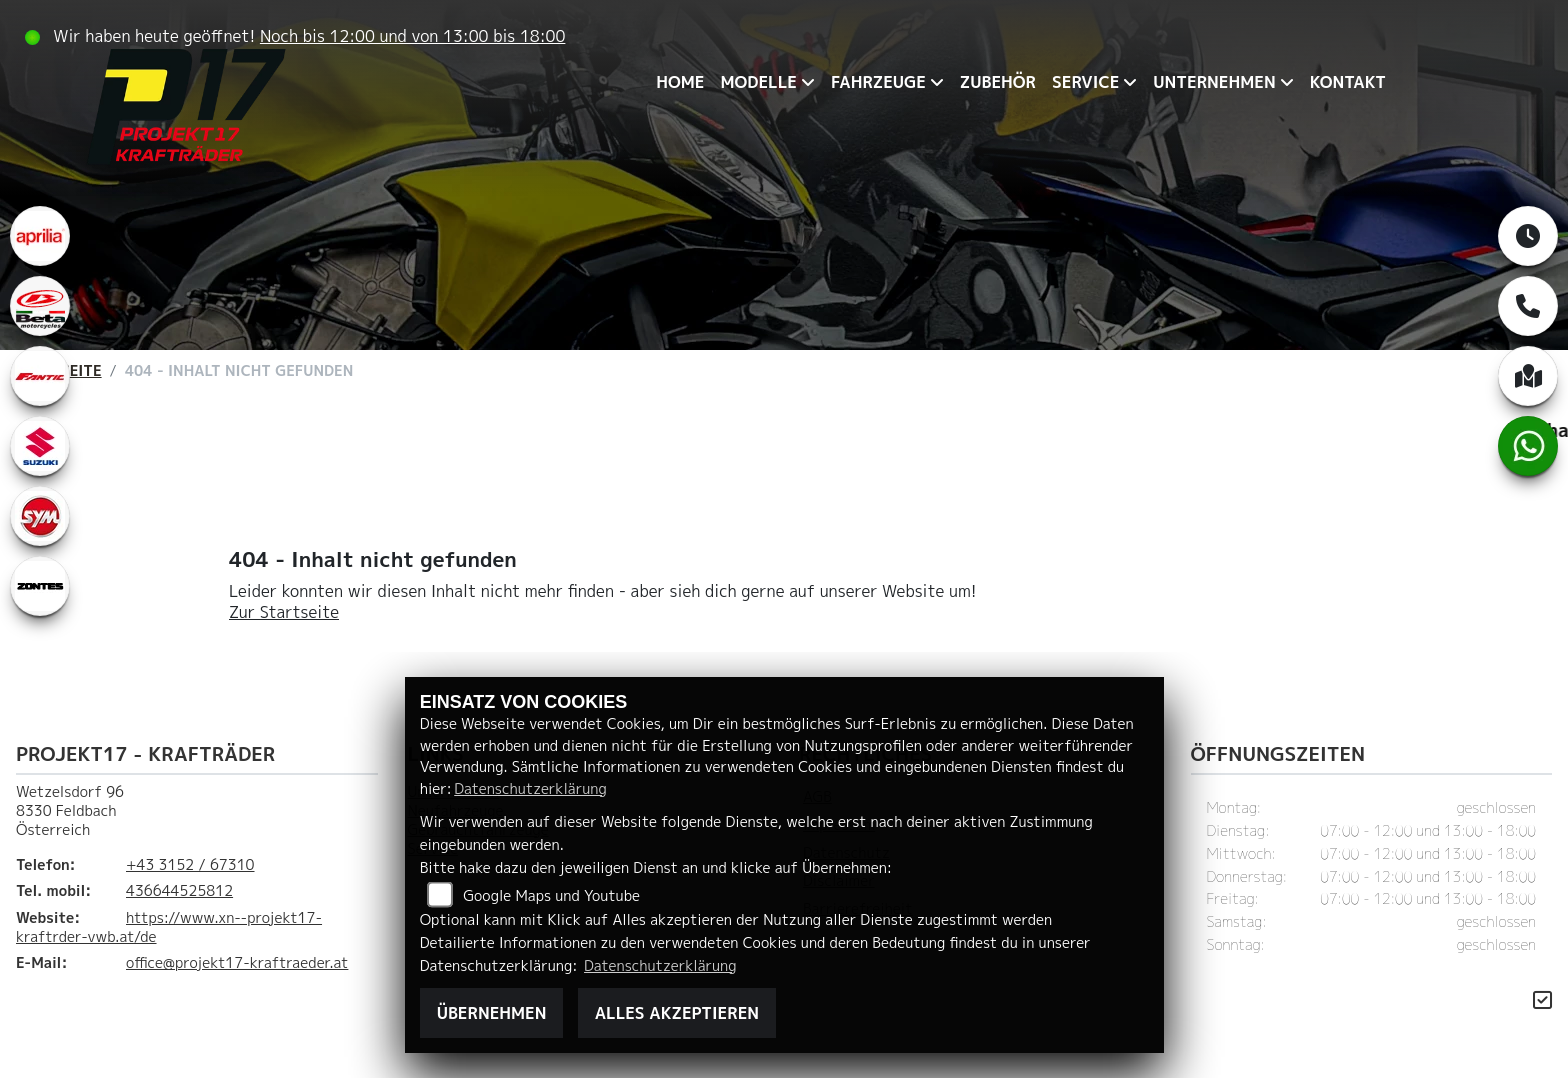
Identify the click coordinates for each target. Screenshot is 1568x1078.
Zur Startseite (284, 612)
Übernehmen (492, 1013)
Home (680, 82)
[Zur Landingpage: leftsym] (40, 516)
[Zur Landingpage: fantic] (40, 376)
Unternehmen (1214, 82)
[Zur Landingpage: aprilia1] (40, 236)
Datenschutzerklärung (530, 789)
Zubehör (998, 82)
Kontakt (1348, 82)
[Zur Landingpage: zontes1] (40, 586)
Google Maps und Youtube (551, 896)
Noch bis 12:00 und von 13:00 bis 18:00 (413, 36)
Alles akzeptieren (677, 1013)
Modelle (758, 82)
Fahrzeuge (878, 82)
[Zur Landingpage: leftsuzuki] (40, 446)
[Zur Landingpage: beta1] (40, 306)
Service (1085, 82)
